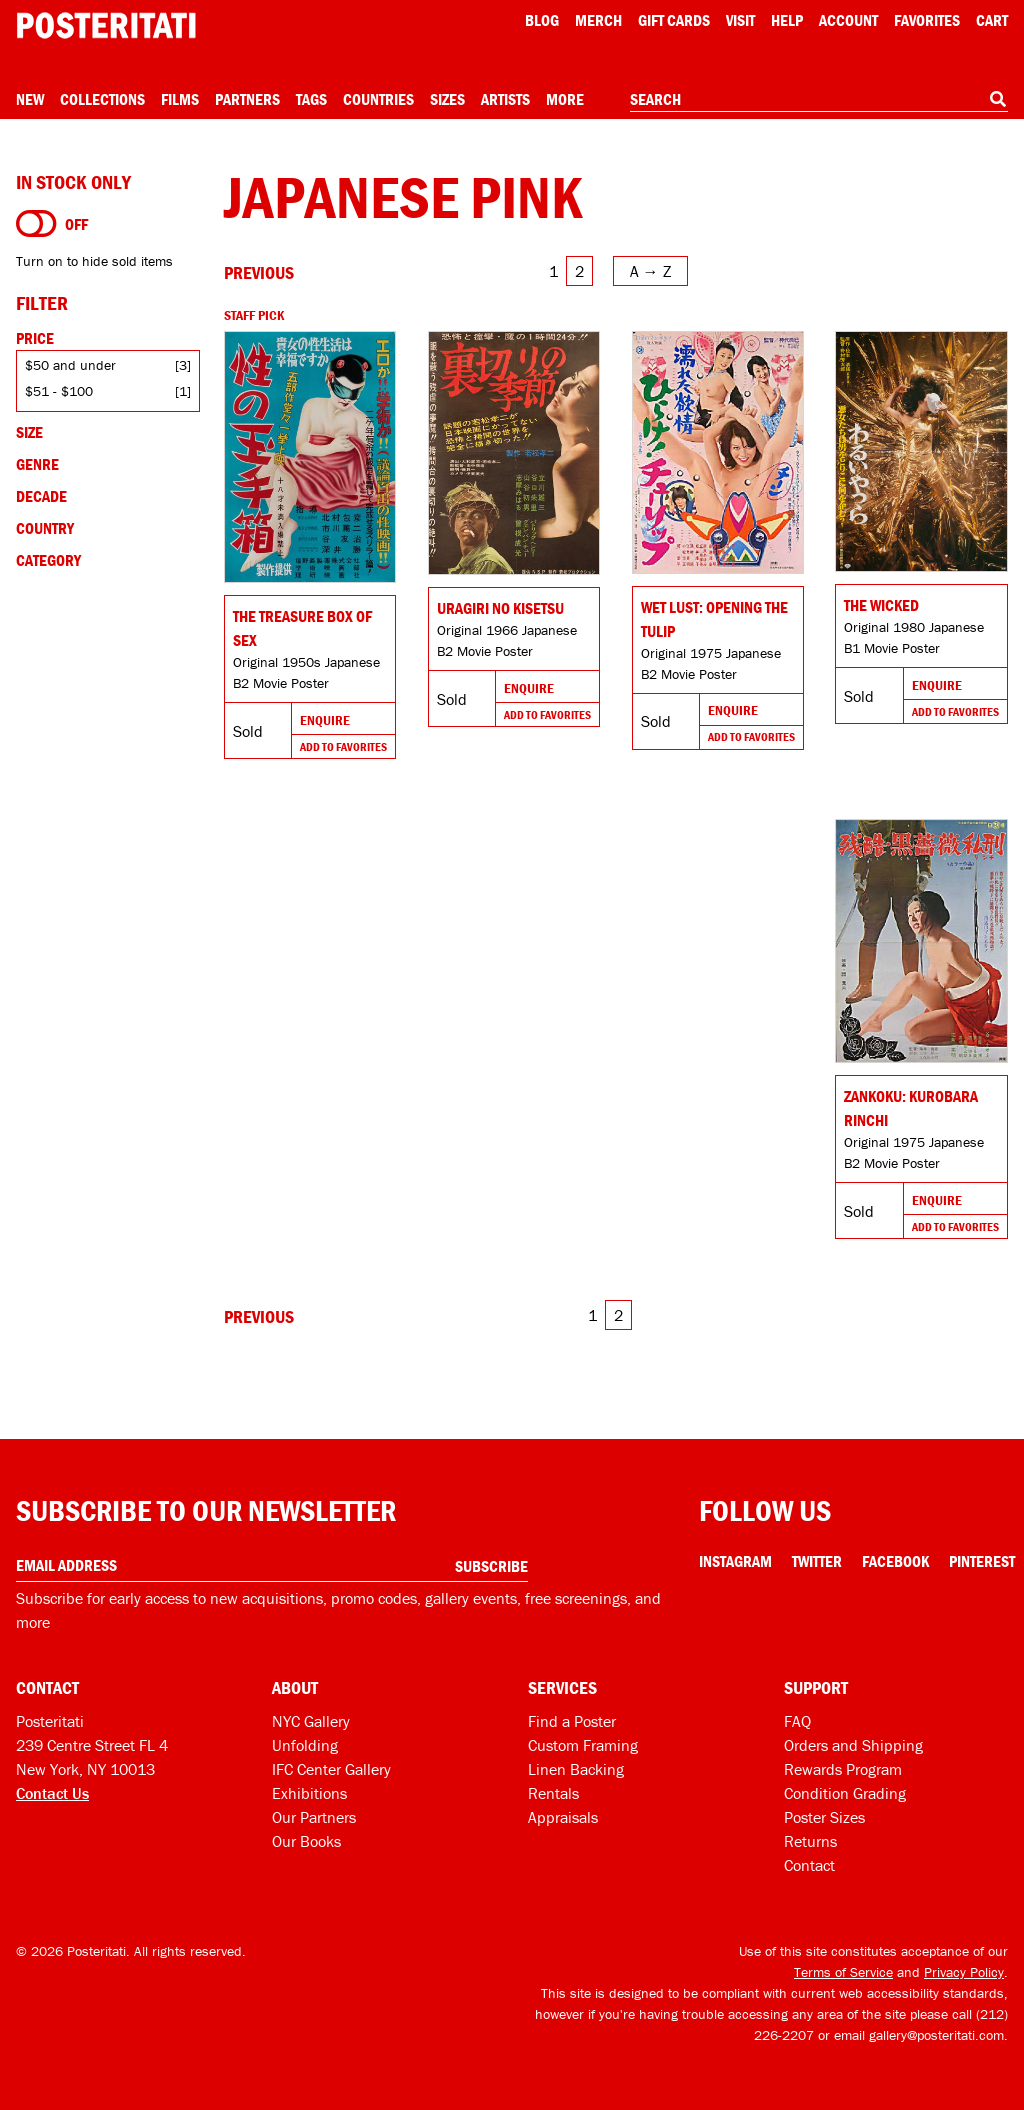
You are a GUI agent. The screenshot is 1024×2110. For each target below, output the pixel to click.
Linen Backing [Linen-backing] (576, 1769)
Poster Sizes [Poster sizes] (824, 1817)
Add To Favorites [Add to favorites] (343, 746)
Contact (809, 1865)
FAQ (797, 1721)
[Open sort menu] (650, 271)
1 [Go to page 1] (553, 271)
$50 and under (70, 365)
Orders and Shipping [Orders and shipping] (853, 1745)
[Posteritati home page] (106, 25)
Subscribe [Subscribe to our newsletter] (491, 1566)
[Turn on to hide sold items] (36, 224)
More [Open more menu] (565, 99)
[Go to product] (310, 457)
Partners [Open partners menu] (247, 99)
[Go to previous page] (259, 272)
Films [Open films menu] (180, 99)
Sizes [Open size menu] (447, 99)
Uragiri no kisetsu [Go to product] (500, 608)
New (30, 99)
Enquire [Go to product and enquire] (325, 720)
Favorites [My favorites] (927, 20)
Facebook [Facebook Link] (895, 1561)
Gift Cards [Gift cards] (674, 20)
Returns (810, 1841)
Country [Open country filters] (45, 528)
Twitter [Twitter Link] (817, 1561)
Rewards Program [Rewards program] (843, 1769)
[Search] (998, 99)
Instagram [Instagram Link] (735, 1561)
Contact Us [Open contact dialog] (52, 1793)
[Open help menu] (787, 20)
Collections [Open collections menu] (102, 99)
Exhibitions (309, 1793)
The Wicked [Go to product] (881, 605)
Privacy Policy (964, 1972)
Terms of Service (843, 1972)
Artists (505, 99)
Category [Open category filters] (48, 560)
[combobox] (819, 100)
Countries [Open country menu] (378, 99)
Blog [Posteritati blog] (542, 20)
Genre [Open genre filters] (37, 464)
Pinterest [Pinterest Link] (982, 1561)
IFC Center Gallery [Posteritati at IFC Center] (331, 1769)
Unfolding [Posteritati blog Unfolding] (305, 1745)
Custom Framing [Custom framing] (583, 1745)
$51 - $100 (59, 391)
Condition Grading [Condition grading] (845, 1793)
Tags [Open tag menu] (311, 99)
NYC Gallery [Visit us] (311, 1721)
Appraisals (563, 1817)
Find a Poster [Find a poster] (572, 1721)
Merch (598, 20)
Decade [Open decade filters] (41, 496)
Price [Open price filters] (35, 338)
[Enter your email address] (272, 1565)
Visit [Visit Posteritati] (740, 20)
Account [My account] (848, 20)
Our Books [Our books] (306, 1841)
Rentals (553, 1793)
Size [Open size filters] (29, 432)
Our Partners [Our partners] (314, 1817)
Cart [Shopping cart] (992, 20)
